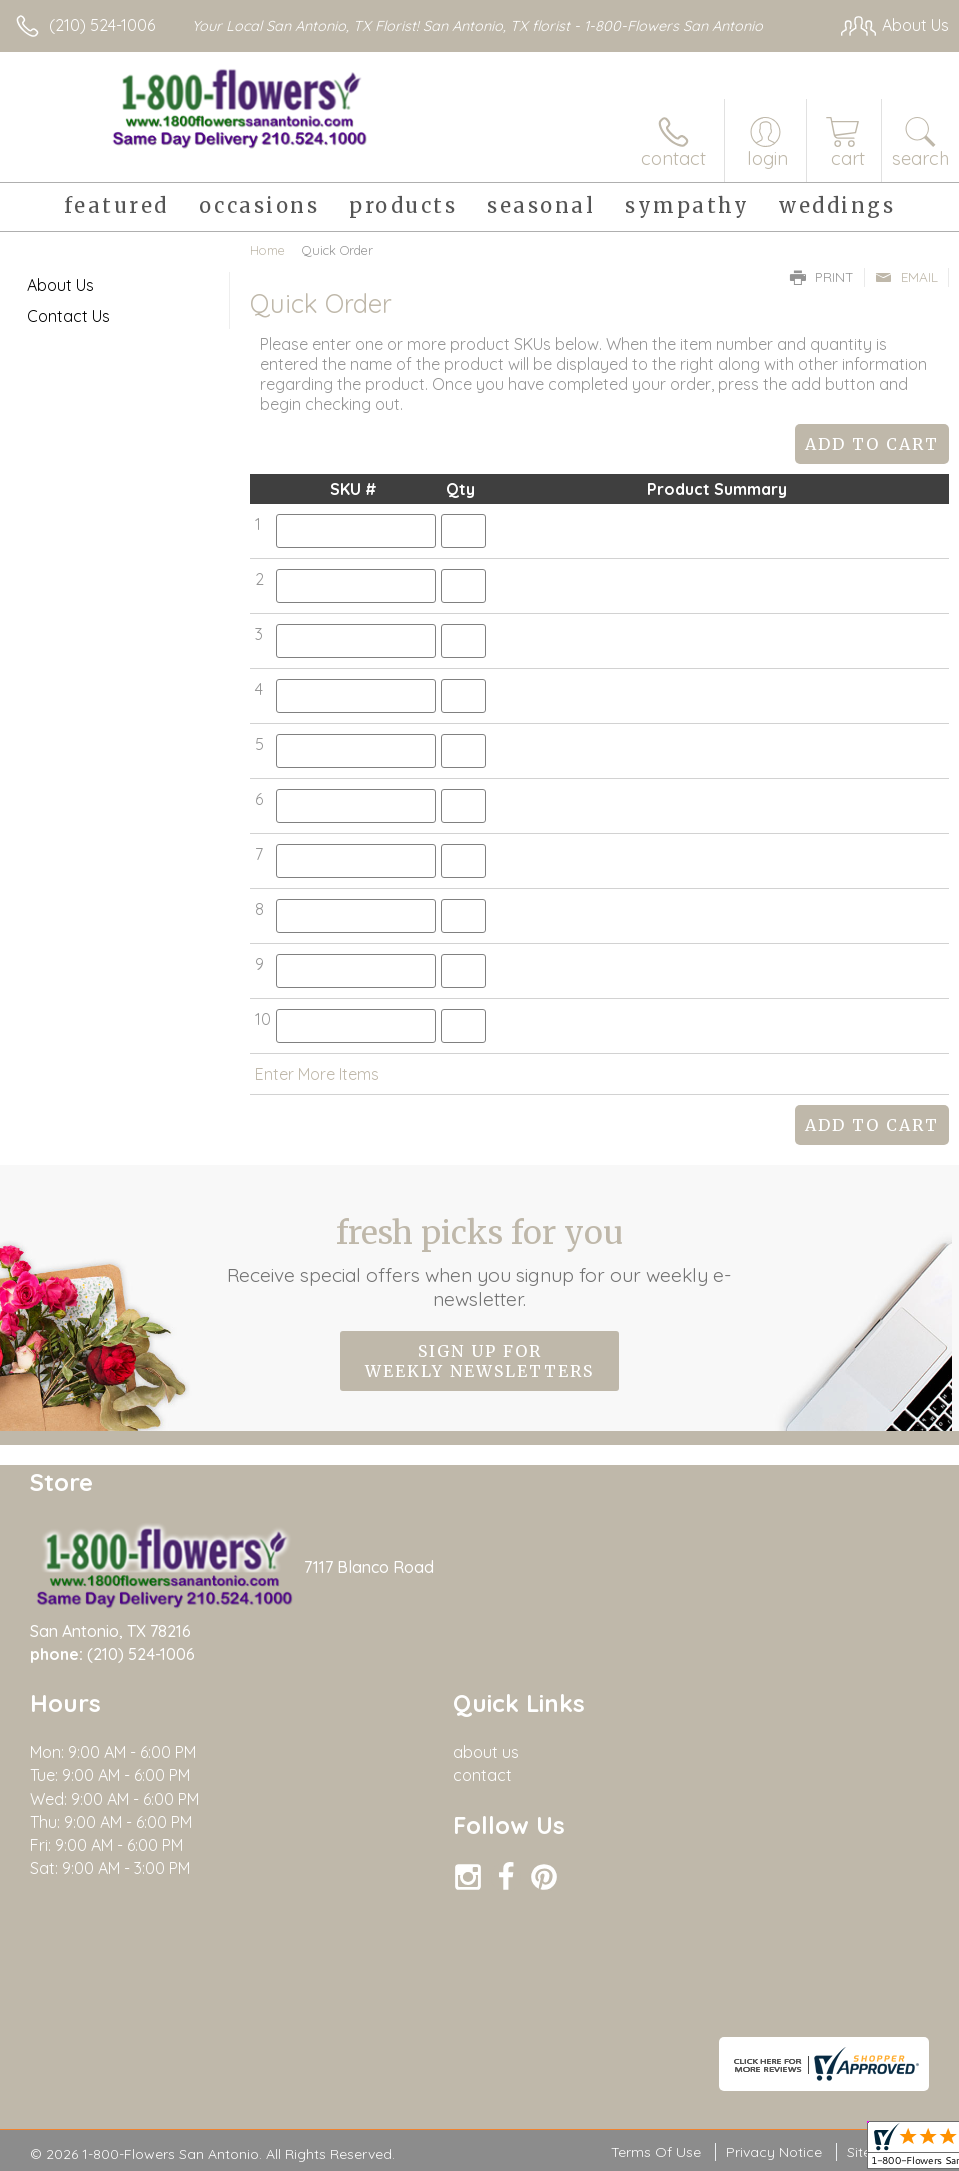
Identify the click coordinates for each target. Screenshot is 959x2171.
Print (822, 277)
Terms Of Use (656, 2152)
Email (906, 277)
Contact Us (68, 316)
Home (267, 250)
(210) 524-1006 (102, 25)
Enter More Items (317, 1074)
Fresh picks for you (480, 1262)
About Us (60, 285)
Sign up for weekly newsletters (479, 1361)
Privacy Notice (774, 2152)
